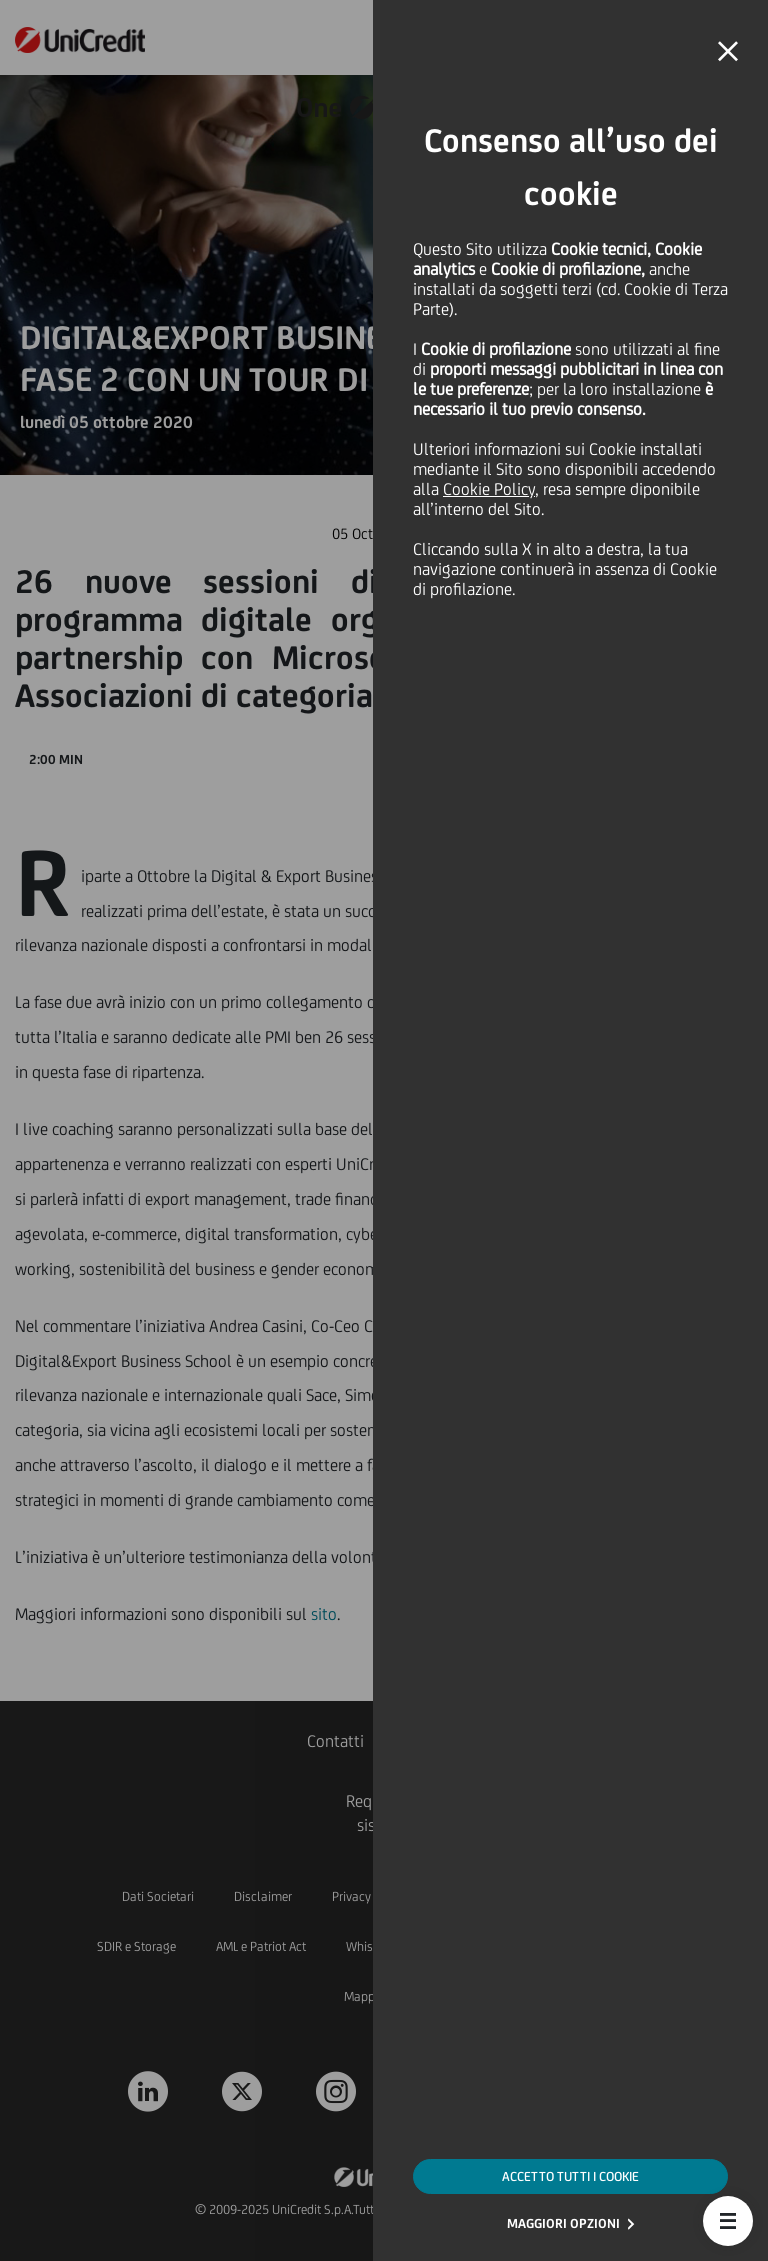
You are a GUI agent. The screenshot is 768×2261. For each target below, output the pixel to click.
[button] (728, 2221)
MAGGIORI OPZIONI (563, 2223)
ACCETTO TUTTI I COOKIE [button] (570, 2176)
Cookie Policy (489, 489)
